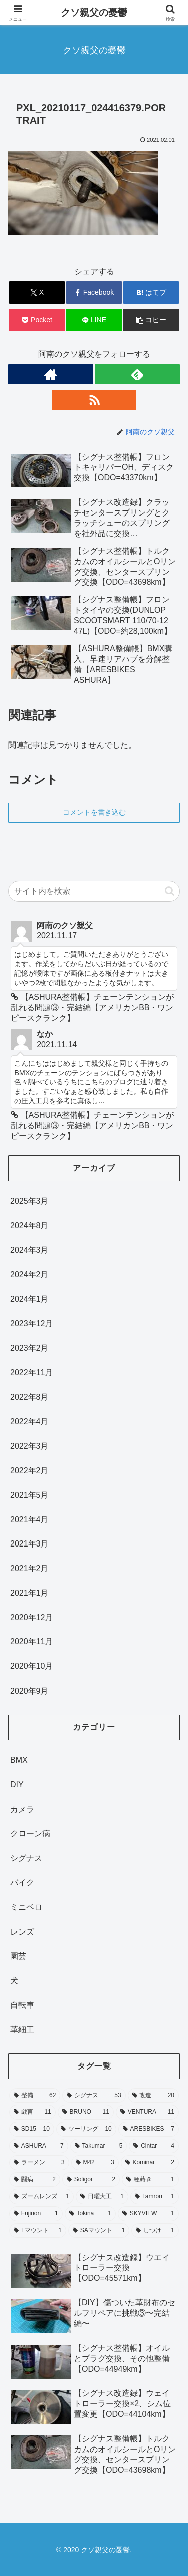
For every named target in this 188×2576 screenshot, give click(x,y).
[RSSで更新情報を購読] (94, 400)
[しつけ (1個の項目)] (155, 2230)
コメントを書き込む (94, 812)
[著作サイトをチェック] (50, 374)
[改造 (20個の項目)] (153, 2095)
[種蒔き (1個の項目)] (150, 2179)
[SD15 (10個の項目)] (31, 2129)
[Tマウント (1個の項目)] (37, 2230)
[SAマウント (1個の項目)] (99, 2230)
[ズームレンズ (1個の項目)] (41, 2196)
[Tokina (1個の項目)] (90, 2213)
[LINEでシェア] (94, 320)
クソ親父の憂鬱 (94, 12)
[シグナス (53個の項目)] (93, 2095)
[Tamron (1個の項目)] (154, 2196)
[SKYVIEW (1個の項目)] (148, 2213)
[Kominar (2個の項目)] (150, 2162)
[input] (94, 891)
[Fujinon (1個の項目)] (36, 2213)
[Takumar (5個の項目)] (98, 2146)
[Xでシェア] (37, 292)
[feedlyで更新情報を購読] (137, 374)
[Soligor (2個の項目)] (91, 2179)
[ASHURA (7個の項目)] (38, 2146)
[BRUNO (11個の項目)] (86, 2112)
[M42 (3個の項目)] (95, 2162)
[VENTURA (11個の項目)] (147, 2112)
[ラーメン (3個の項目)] (39, 2162)
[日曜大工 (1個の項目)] (102, 2196)
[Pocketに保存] (37, 320)
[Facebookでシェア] (94, 292)
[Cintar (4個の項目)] (154, 2146)
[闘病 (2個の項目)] (34, 2179)
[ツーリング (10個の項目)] (86, 2129)
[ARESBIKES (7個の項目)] (148, 2129)
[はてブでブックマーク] (151, 292)
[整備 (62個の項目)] (34, 2095)
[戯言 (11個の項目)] (32, 2112)
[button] (151, 320)
